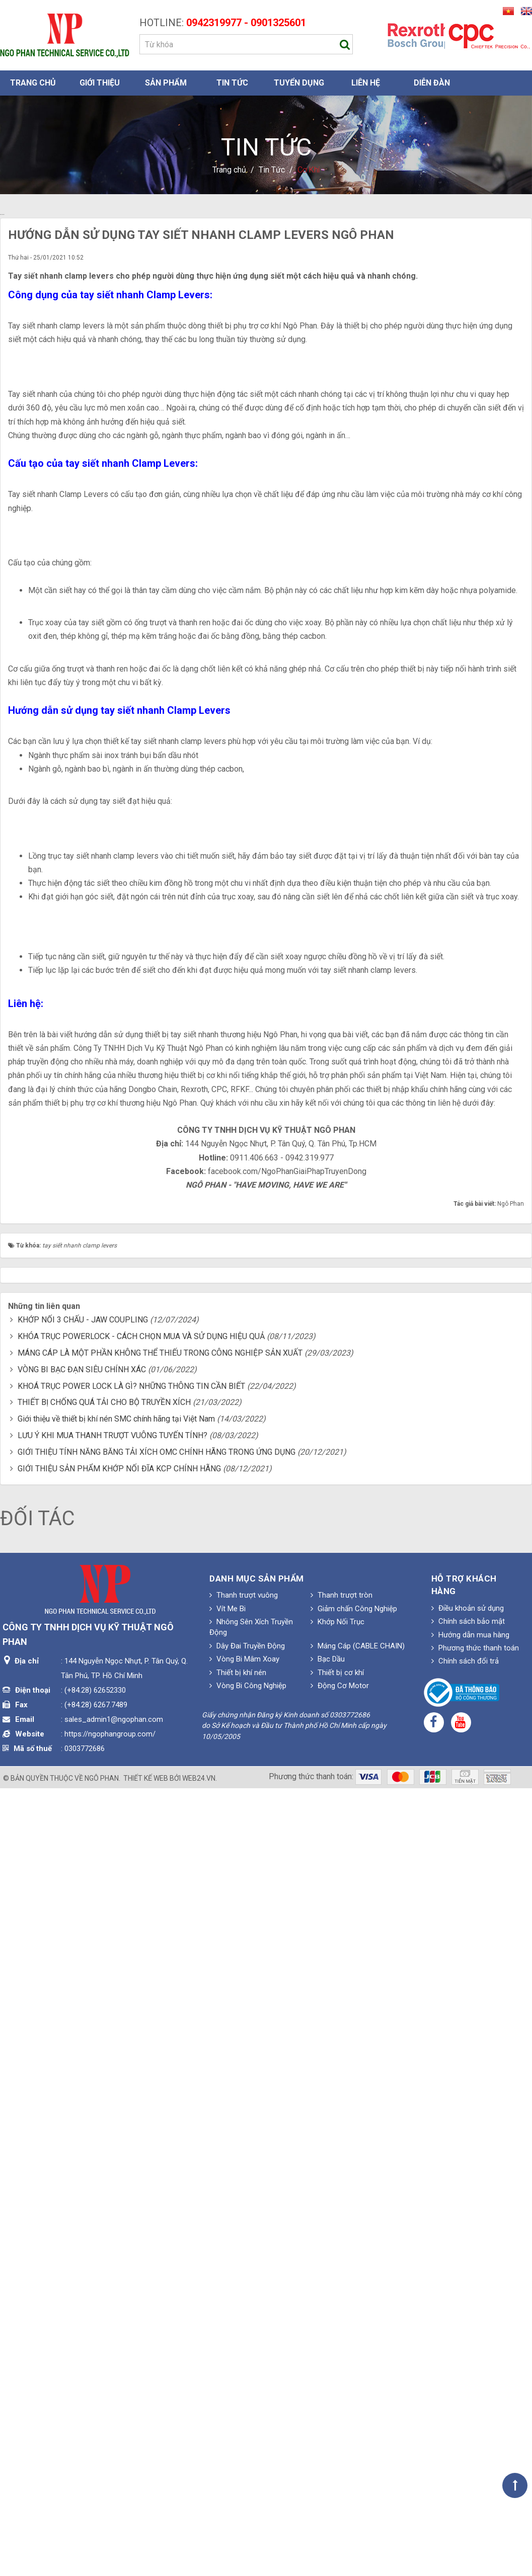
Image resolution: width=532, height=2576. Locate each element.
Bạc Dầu (328, 2409)
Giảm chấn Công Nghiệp (354, 2358)
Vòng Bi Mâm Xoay (244, 2409)
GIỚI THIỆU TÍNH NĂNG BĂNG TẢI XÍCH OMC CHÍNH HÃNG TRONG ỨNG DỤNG (156, 2202)
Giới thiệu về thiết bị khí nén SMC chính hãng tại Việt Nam (116, 2169)
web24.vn (198, 2528)
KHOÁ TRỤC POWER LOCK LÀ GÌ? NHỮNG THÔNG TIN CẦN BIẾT (131, 2136)
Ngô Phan (102, 2528)
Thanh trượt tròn (341, 2345)
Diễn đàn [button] (432, 83)
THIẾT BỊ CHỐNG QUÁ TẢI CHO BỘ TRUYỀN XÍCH (104, 2152)
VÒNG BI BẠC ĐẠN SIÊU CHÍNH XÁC (82, 2119)
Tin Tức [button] (232, 83)
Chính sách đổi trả (465, 2411)
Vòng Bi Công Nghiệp (247, 2435)
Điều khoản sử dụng (467, 2358)
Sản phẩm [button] (166, 83)
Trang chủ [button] (33, 83)
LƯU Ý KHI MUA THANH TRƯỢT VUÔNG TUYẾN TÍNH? (112, 2185)
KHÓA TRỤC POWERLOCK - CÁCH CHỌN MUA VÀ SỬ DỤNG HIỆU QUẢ (141, 2086)
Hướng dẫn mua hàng (470, 2384)
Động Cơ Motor (340, 2435)
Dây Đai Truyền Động (247, 2395)
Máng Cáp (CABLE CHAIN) (358, 2395)
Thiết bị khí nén (237, 2422)
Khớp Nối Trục (337, 2371)
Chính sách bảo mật (468, 2371)
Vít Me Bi (227, 2358)
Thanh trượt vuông (243, 2345)
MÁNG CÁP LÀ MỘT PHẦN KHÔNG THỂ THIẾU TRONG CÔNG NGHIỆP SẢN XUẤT (160, 2103)
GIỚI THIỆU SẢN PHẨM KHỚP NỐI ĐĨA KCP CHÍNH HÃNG (119, 2218)
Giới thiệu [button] (100, 83)
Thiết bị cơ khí (337, 2422)
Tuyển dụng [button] (299, 83)
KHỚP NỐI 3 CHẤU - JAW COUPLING (83, 2069)
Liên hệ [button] (365, 83)
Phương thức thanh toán (475, 2397)
